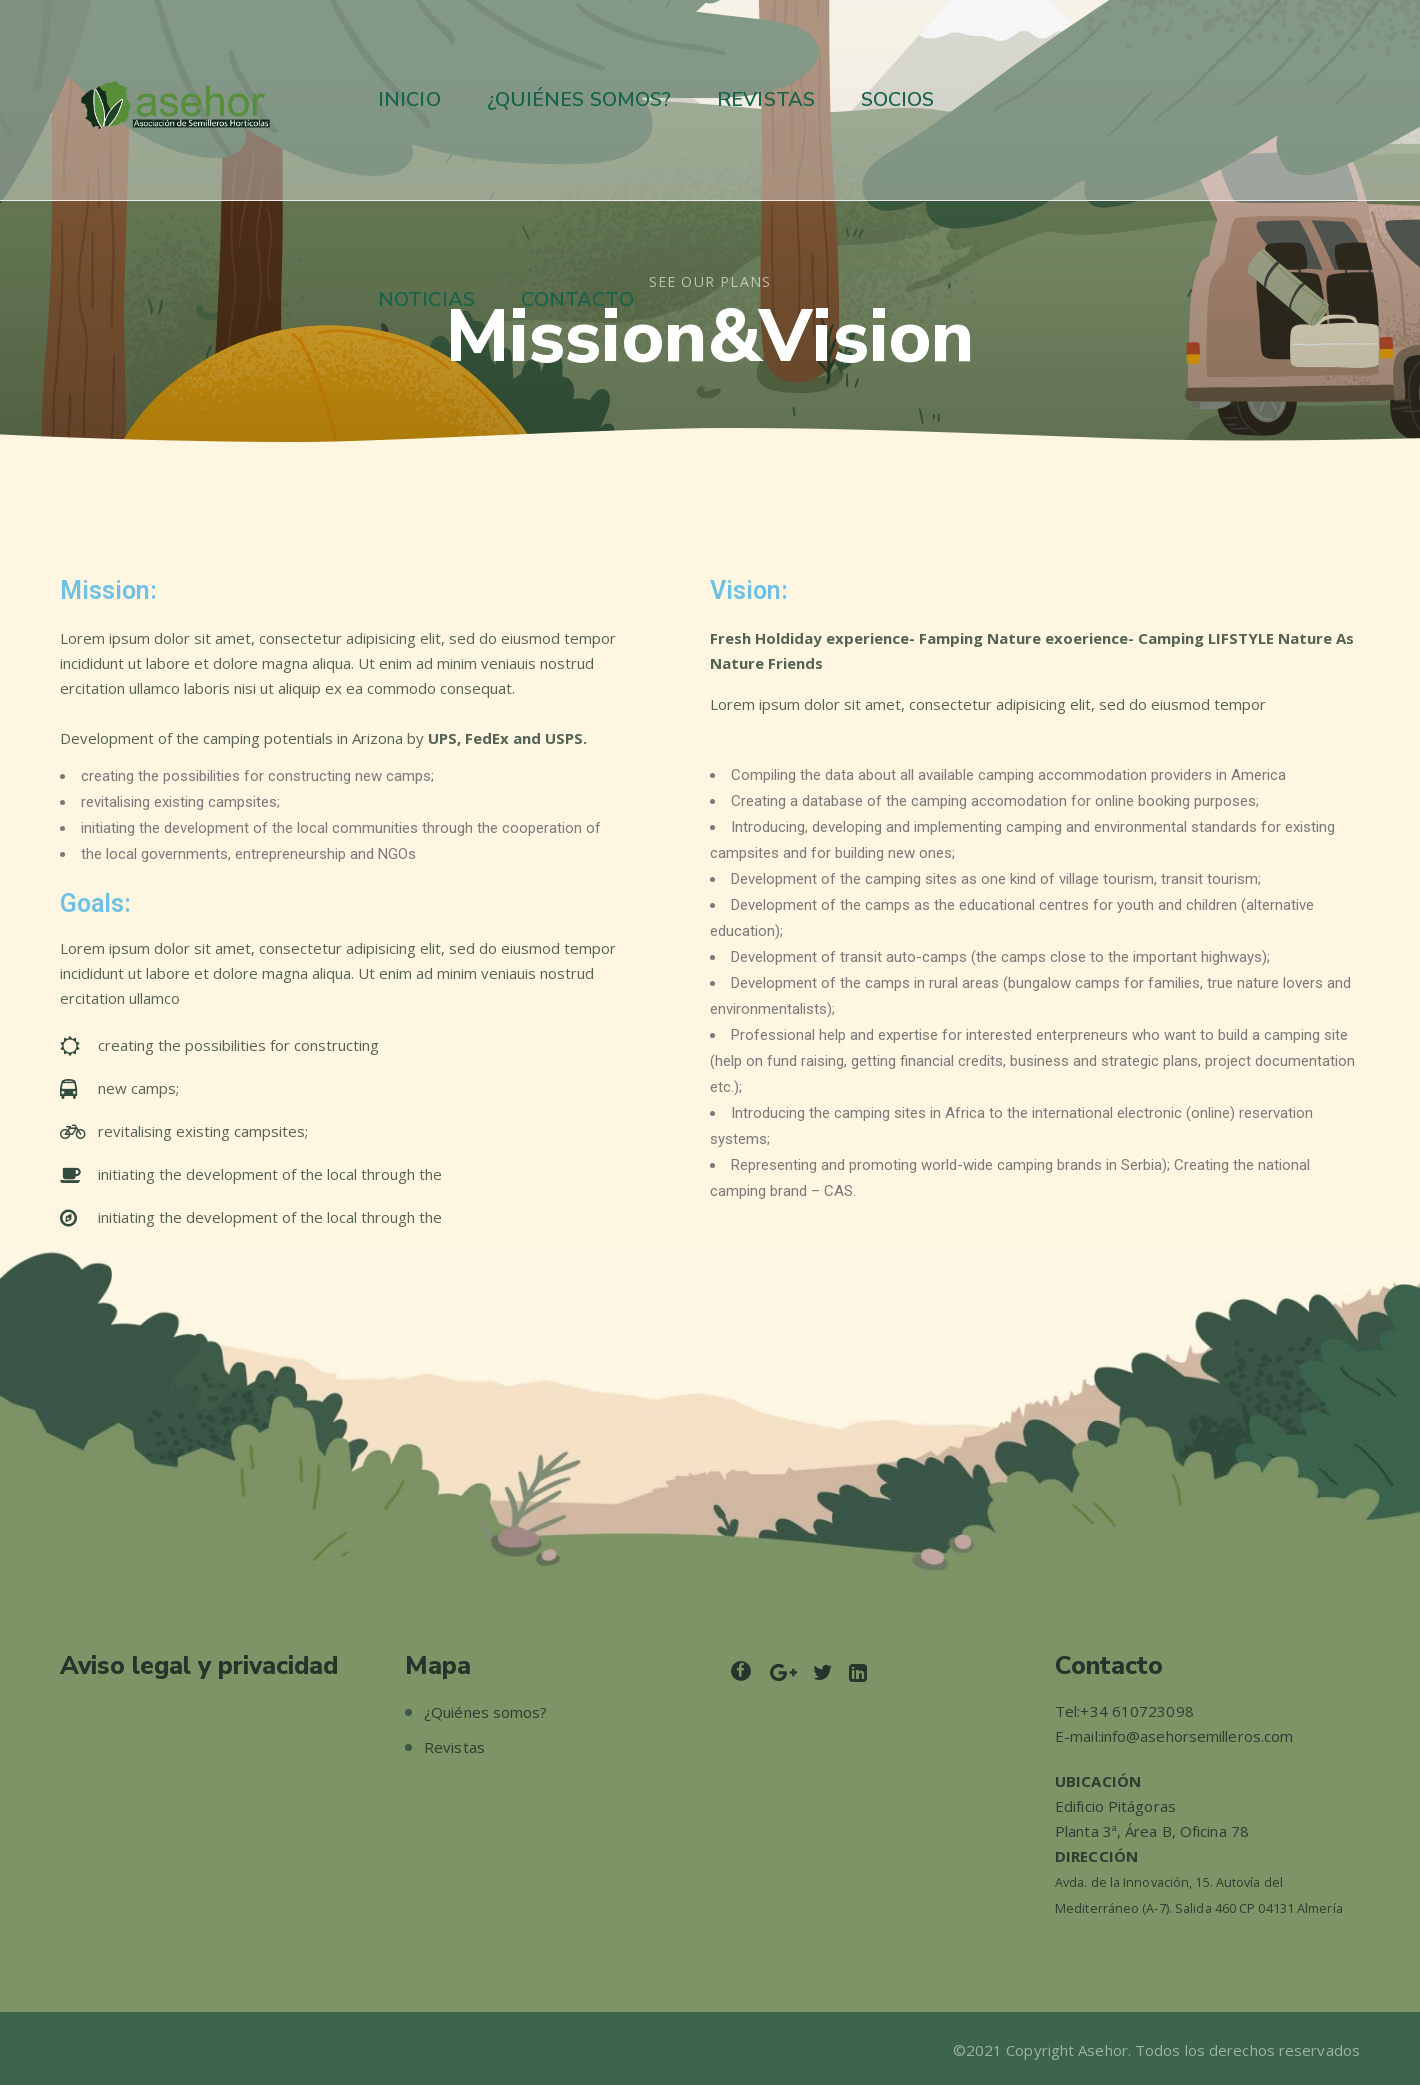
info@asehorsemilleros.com (1197, 1736)
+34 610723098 (1136, 1711)
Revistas (454, 1747)
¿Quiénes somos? (486, 1712)
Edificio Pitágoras (1115, 1806)
